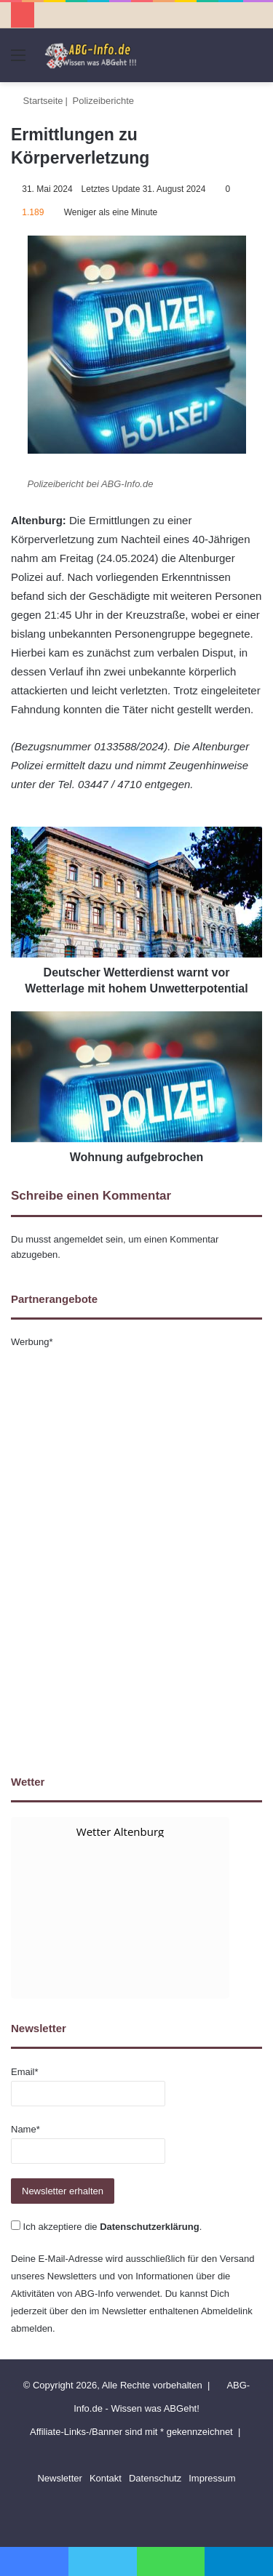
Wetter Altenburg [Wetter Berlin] (120, 1831)
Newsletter (59, 2478)
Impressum (212, 2478)
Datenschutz (155, 2478)
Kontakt (106, 2478)
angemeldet (78, 1239)
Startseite (37, 100)
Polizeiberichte (104, 100)
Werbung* (32, 1341)
